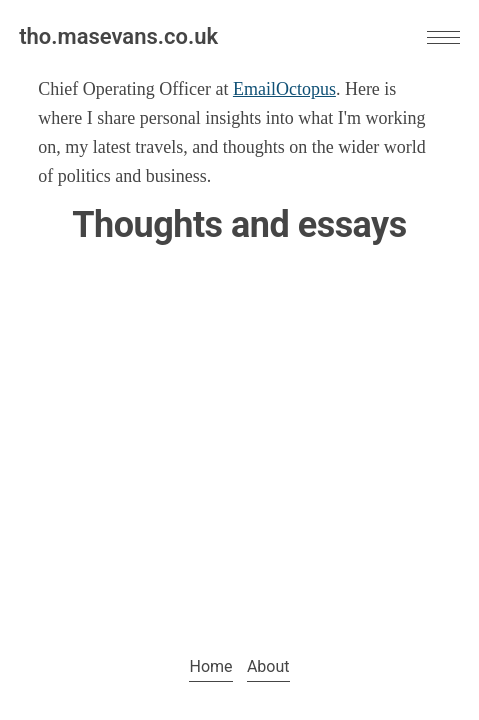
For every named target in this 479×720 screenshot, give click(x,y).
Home (210, 666)
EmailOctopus (284, 89)
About (268, 666)
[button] (443, 37)
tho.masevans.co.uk (118, 36)
